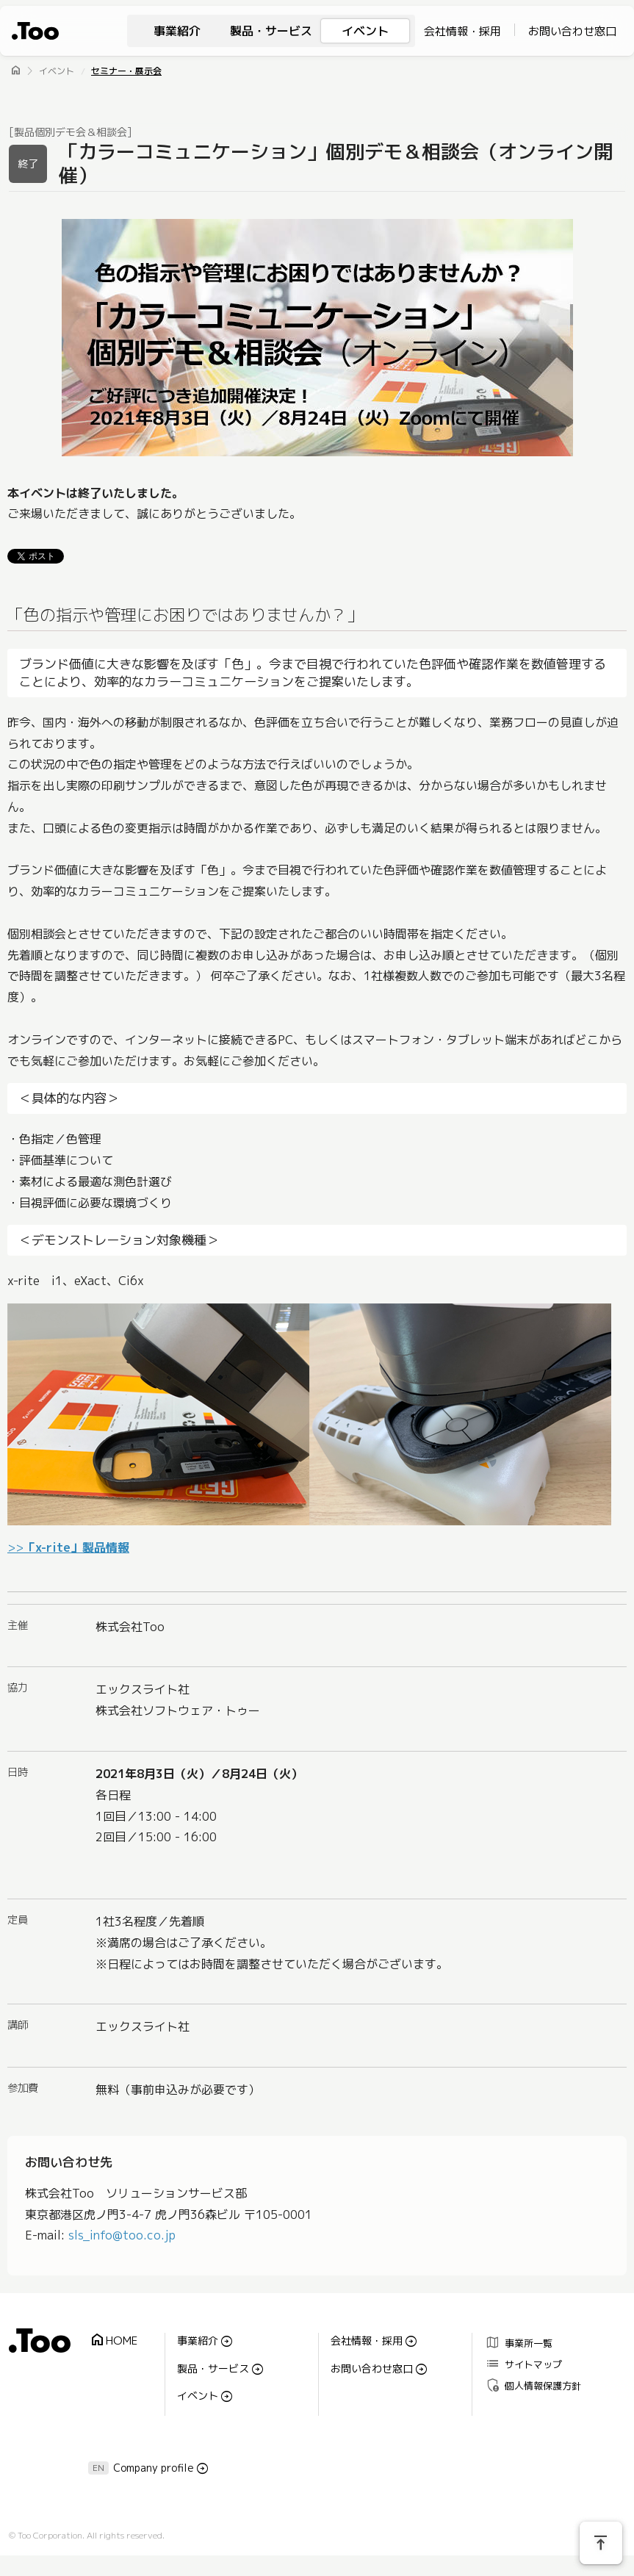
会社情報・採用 (462, 31)
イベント (365, 31)
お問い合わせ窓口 (572, 31)
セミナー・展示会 (126, 71)
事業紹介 (177, 31)
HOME (113, 2340)
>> (68, 1547)
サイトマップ (523, 2364)
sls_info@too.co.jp (122, 2235)
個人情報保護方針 (533, 2385)
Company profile (153, 2468)
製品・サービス (271, 31)
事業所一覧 (518, 2343)
